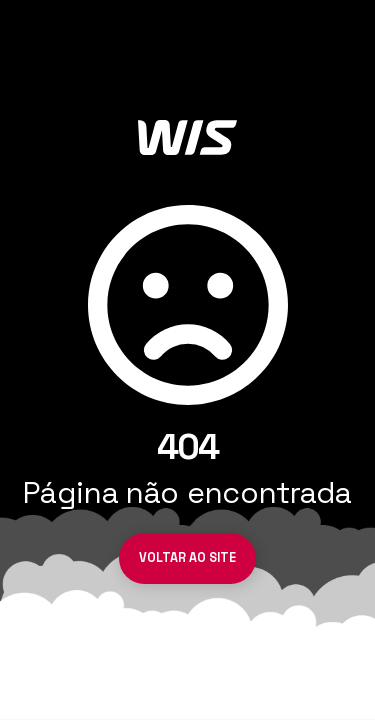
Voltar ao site (187, 558)
